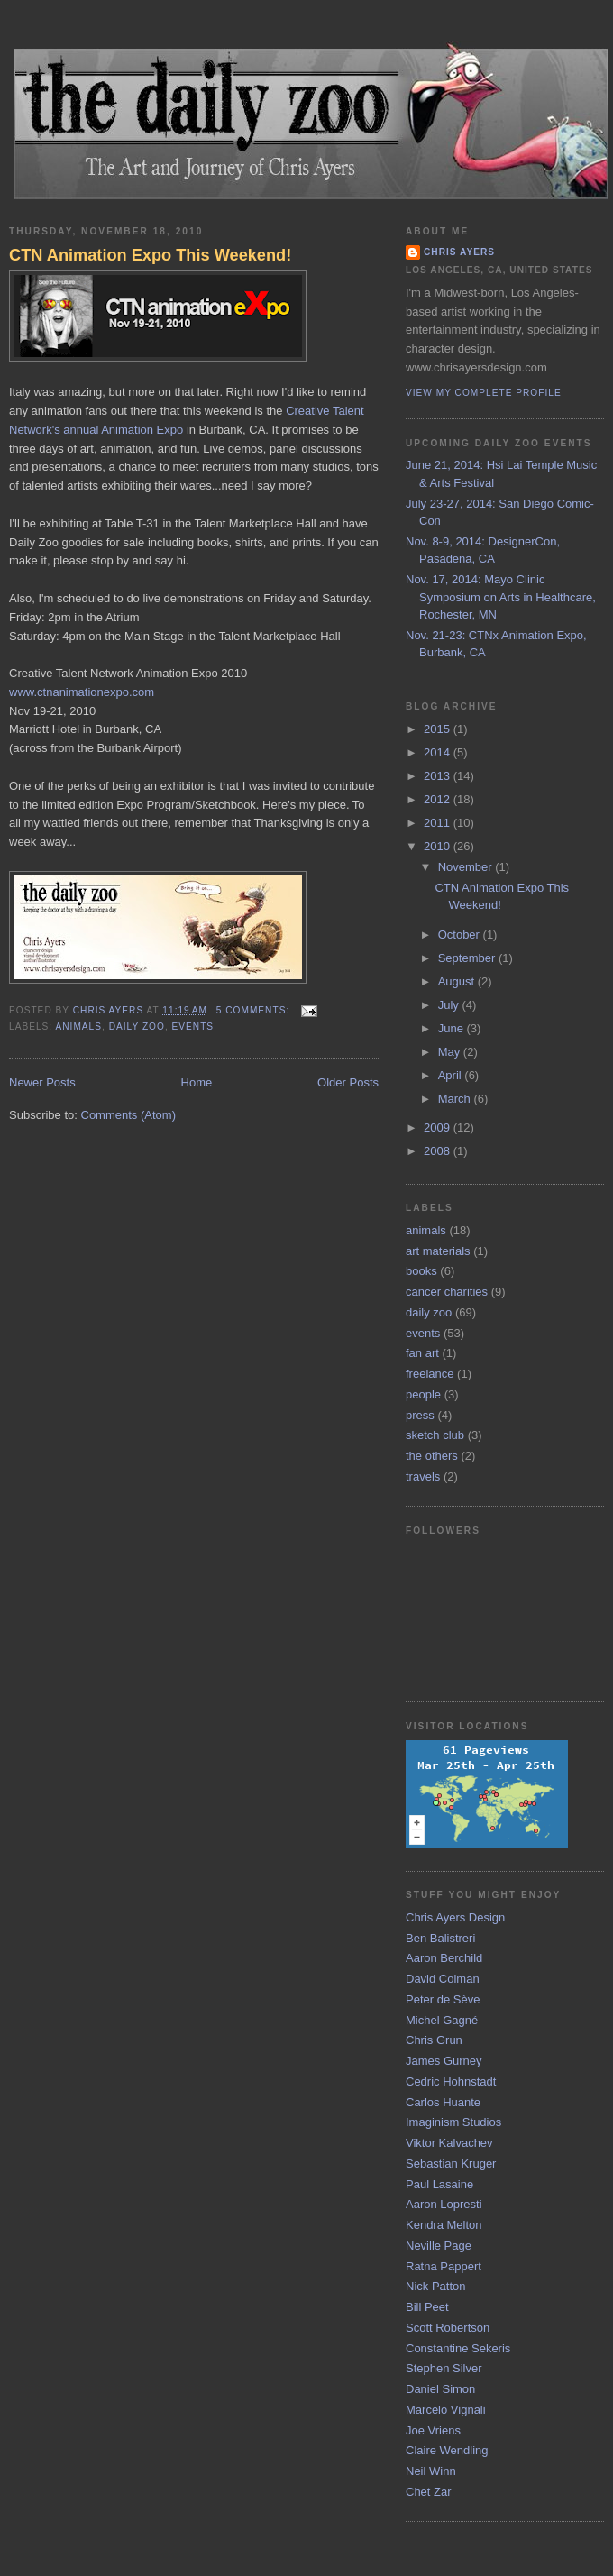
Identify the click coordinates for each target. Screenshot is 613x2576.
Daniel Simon (440, 2389)
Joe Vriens (433, 2430)
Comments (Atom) (128, 1115)
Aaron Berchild (444, 1958)
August (458, 981)
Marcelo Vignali (446, 2409)
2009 (438, 1127)
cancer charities (447, 1291)
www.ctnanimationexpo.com (81, 692)
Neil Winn (431, 2471)
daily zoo (137, 1026)
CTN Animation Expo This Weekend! (150, 255)
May (450, 1052)
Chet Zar (429, 2491)
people (423, 1394)
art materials (438, 1251)
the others (432, 1455)
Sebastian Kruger (451, 2163)
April (451, 1075)
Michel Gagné (442, 2020)
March (456, 1098)
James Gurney (444, 2060)
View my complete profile (484, 393)
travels (423, 1476)
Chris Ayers (459, 252)
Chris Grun (434, 2040)
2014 (438, 752)
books (421, 1271)
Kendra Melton (444, 2225)
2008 (438, 1151)
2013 (438, 776)
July (450, 1005)
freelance (429, 1373)
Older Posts (348, 1082)
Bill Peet (427, 2307)
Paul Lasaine (439, 2184)
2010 (438, 846)
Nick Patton (435, 2286)
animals (78, 1026)
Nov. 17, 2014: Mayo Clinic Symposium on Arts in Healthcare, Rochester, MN (501, 597)
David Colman (443, 1978)
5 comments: (254, 1010)
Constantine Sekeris (458, 2348)
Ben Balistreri (440, 1938)
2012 (438, 799)
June (452, 1028)
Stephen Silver (444, 2368)
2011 (438, 823)
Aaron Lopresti (444, 2204)
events (193, 1026)
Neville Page (438, 2245)
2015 (438, 729)
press (420, 1415)
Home (197, 1082)
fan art (422, 1353)
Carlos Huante (443, 2102)
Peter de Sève (443, 1999)
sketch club (435, 1435)
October (460, 934)
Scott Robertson (447, 2327)
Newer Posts (42, 1082)
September (468, 958)
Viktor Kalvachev (449, 2143)
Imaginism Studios (453, 2122)
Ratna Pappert (443, 2266)
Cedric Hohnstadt (451, 2081)
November (467, 867)
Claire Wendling (447, 2450)
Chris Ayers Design (455, 1917)
